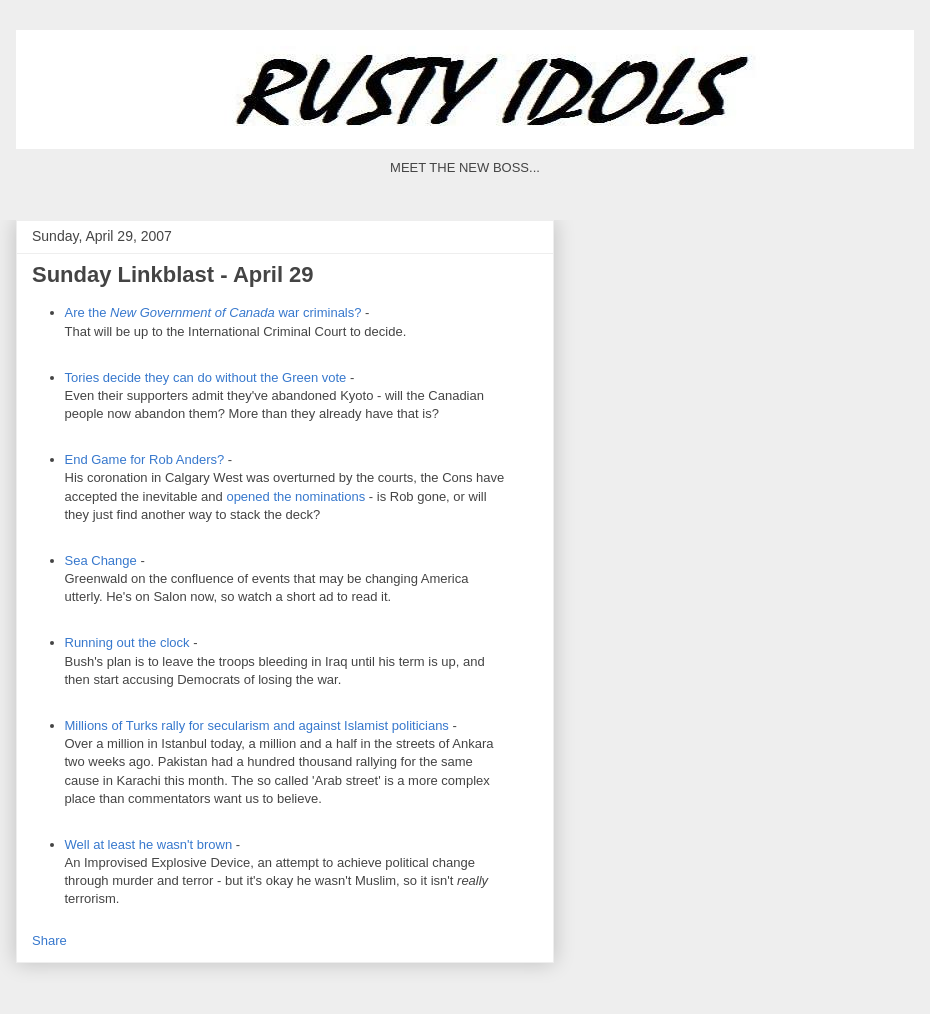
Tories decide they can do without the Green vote (206, 377)
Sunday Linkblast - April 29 (173, 274)
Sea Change (101, 560)
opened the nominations (295, 496)
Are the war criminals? (213, 312)
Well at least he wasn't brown (149, 844)
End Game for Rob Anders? (145, 459)
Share (49, 940)
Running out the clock (129, 642)
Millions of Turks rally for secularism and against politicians (257, 725)
